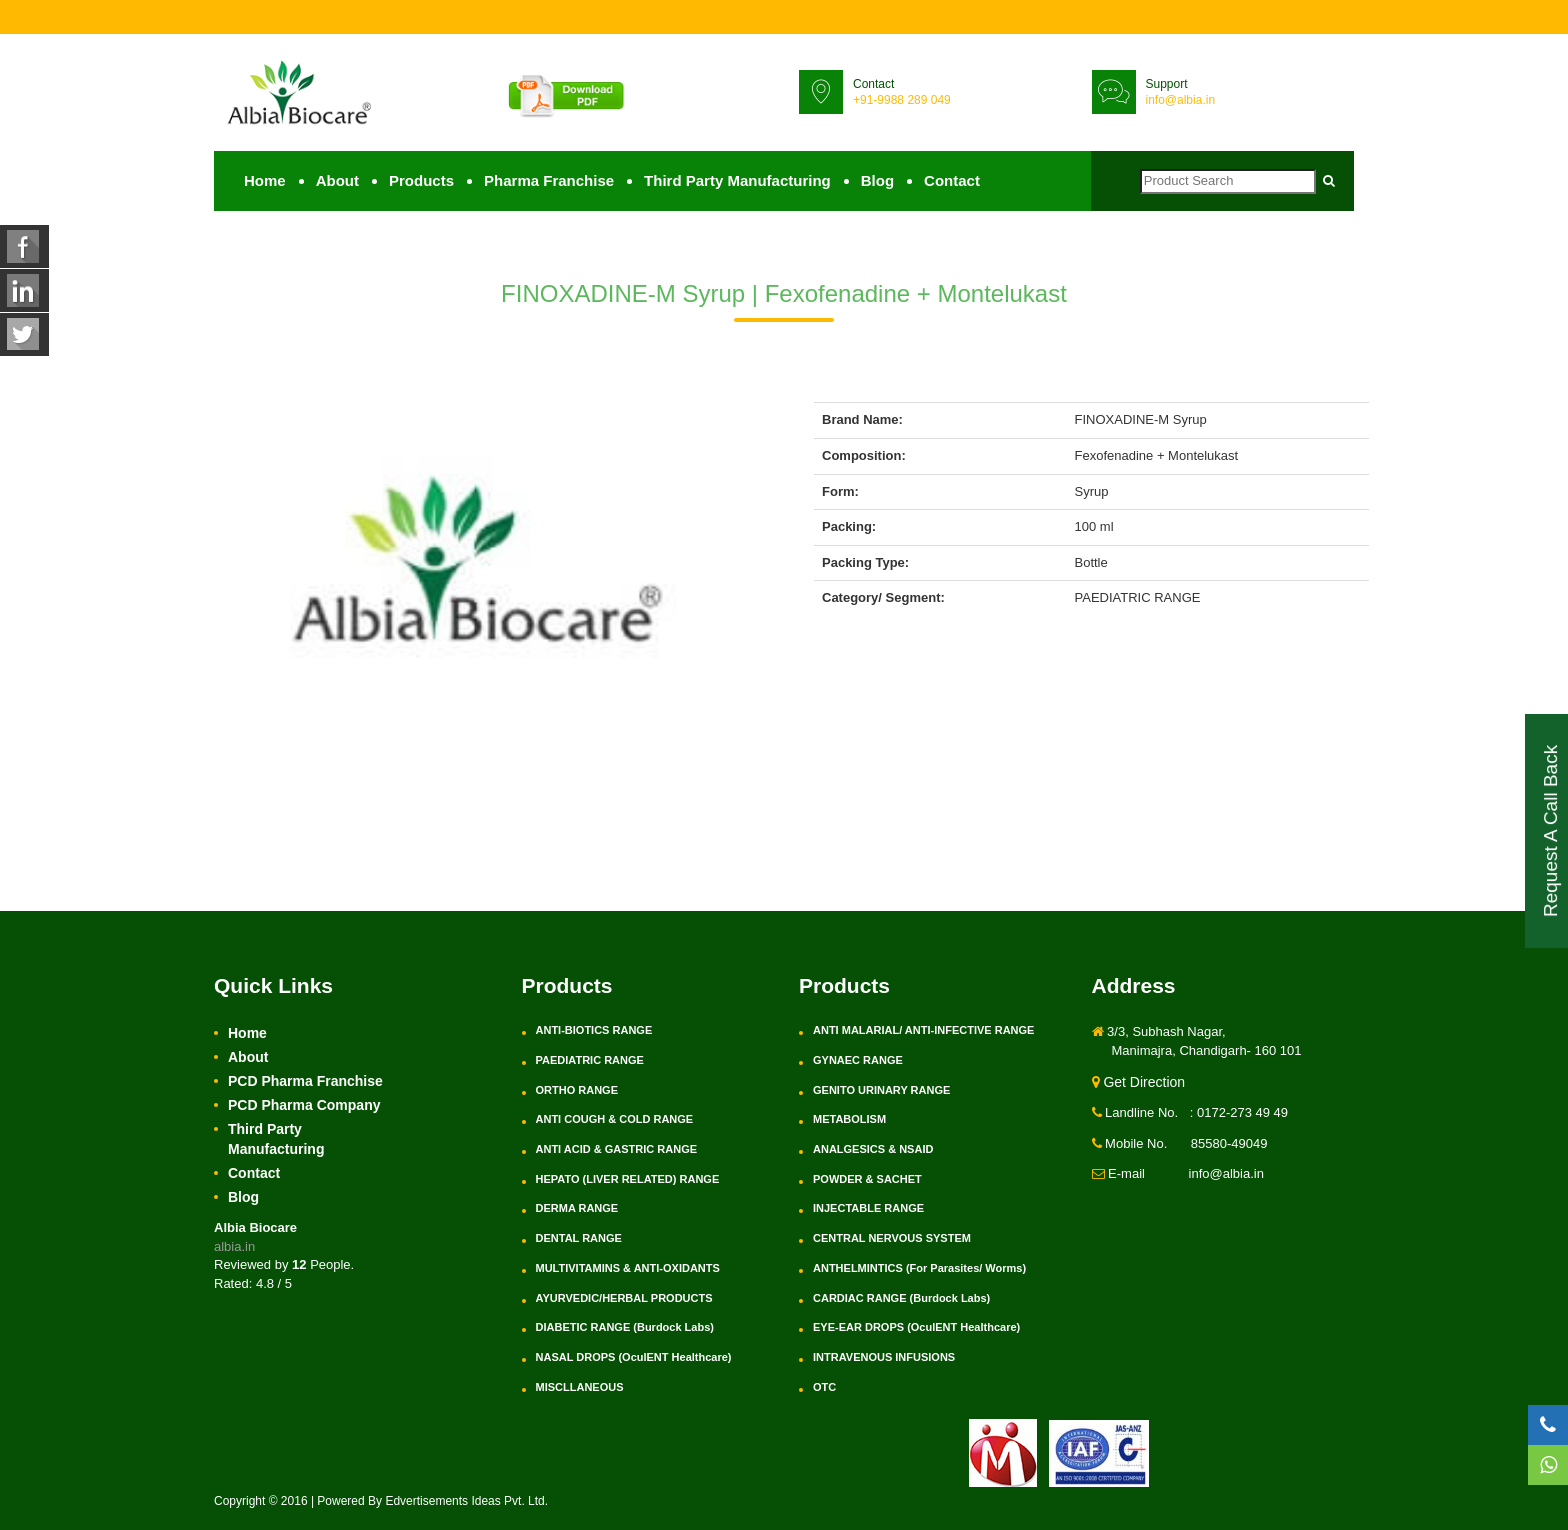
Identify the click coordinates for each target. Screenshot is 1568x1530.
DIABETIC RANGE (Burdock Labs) (625, 1327)
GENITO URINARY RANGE (881, 1090)
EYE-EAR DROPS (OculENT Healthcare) (916, 1327)
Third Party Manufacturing (737, 180)
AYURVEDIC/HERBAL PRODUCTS (624, 1298)
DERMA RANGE (577, 1208)
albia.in (234, 1246)
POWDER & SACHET (867, 1179)
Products (421, 180)
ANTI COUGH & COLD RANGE (615, 1119)
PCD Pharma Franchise (305, 1081)
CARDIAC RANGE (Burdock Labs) (901, 1298)
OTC (824, 1387)
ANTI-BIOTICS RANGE (594, 1030)
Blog (877, 180)
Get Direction (1139, 1082)
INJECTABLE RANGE (868, 1208)
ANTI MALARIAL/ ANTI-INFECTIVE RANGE (923, 1030)
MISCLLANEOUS (580, 1387)
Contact (952, 180)
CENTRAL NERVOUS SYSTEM (892, 1238)
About (337, 180)
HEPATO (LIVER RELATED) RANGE (628, 1179)
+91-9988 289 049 (902, 100)
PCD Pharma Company (304, 1105)
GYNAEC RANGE (858, 1060)
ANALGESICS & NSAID (873, 1149)
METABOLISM (849, 1119)
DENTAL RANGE (579, 1238)
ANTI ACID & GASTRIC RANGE (617, 1149)
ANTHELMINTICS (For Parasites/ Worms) (919, 1268)
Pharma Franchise (549, 180)
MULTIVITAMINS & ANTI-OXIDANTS (628, 1268)
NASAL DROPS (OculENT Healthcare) (634, 1357)
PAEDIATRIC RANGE (590, 1060)
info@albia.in (1181, 100)
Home (265, 180)
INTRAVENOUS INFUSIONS (884, 1357)
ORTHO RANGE (577, 1090)
